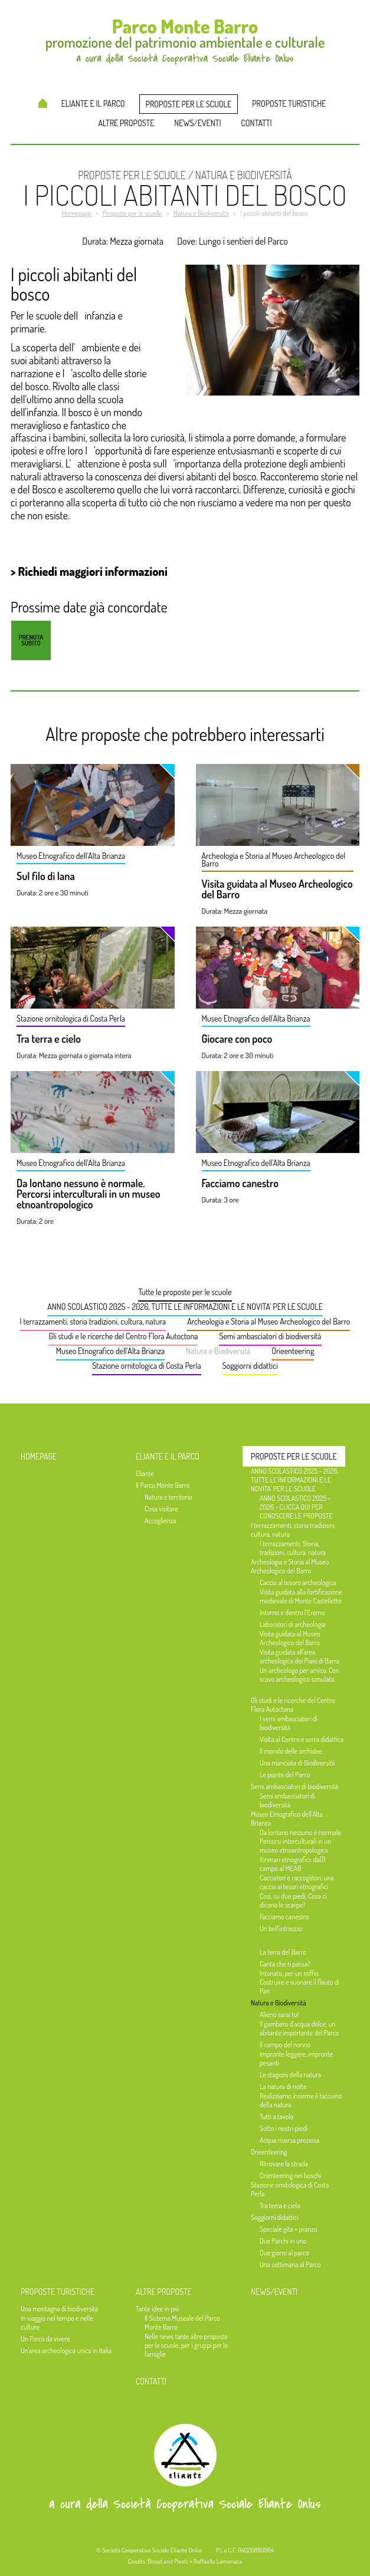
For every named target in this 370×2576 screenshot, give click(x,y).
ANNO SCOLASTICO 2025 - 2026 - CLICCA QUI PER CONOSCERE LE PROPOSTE (296, 1507)
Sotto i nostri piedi (283, 2128)
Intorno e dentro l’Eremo (292, 1612)
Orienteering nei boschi (290, 2175)
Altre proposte (126, 123)
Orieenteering (292, 1351)
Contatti (256, 123)
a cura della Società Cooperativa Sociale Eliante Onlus (184, 2504)
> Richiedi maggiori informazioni (89, 571)
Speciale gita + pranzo (288, 2229)
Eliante (145, 1473)
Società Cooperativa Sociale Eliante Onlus (152, 2550)
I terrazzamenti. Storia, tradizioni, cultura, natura (293, 1548)
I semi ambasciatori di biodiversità (288, 1723)
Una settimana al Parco (290, 2264)
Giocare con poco (237, 1039)
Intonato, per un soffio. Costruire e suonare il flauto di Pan (299, 1982)
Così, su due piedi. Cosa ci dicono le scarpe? (293, 1900)
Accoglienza (160, 1520)
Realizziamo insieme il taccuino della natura (301, 2100)
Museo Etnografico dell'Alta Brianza (110, 1351)
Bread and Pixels (168, 2561)
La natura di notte (283, 2086)
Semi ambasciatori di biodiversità (270, 1336)
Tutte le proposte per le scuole (184, 1292)
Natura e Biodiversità (218, 1351)
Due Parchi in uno (283, 2240)
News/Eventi (197, 123)
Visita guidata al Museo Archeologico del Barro (277, 889)
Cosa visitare (161, 1508)
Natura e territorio (168, 1497)
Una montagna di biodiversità (59, 2308)
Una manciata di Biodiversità (297, 1762)
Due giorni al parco (284, 2252)
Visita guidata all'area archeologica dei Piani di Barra (299, 1656)
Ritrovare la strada (284, 2163)
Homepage (42, 103)
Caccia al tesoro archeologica (298, 1582)
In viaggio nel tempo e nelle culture (57, 2322)
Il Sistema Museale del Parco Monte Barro (182, 2322)
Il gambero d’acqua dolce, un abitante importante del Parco (299, 2028)
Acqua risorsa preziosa (289, 2140)
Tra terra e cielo (49, 1039)
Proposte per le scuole (189, 104)
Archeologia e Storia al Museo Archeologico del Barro (268, 1321)
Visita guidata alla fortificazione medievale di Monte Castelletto (301, 1596)
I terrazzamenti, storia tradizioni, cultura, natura (93, 1321)
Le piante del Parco (285, 1774)
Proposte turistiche (289, 103)
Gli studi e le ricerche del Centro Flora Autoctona (123, 1336)
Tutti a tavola (276, 2116)
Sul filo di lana (46, 876)
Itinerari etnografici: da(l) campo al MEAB (292, 1864)
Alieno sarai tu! (279, 2014)
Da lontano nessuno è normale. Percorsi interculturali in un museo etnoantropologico (88, 1194)
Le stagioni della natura (290, 2074)
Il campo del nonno (285, 2044)
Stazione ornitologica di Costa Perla (146, 1366)
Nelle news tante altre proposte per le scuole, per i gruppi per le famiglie (186, 2345)
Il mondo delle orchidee (291, 1751)
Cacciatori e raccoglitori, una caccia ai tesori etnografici (297, 1882)
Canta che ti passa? (285, 1963)
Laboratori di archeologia (292, 1624)
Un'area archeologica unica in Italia (66, 2350)
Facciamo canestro (240, 1183)
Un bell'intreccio (281, 1928)
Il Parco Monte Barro (162, 1485)
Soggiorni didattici (250, 1366)
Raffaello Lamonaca (218, 2561)
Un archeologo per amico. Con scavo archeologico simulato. (299, 1675)
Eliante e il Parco (93, 103)
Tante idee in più (157, 2308)
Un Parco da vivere (45, 2338)
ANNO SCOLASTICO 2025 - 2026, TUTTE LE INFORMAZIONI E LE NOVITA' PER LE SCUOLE (185, 1307)
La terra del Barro (283, 1952)
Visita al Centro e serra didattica (301, 1739)
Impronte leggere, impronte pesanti (296, 2058)
